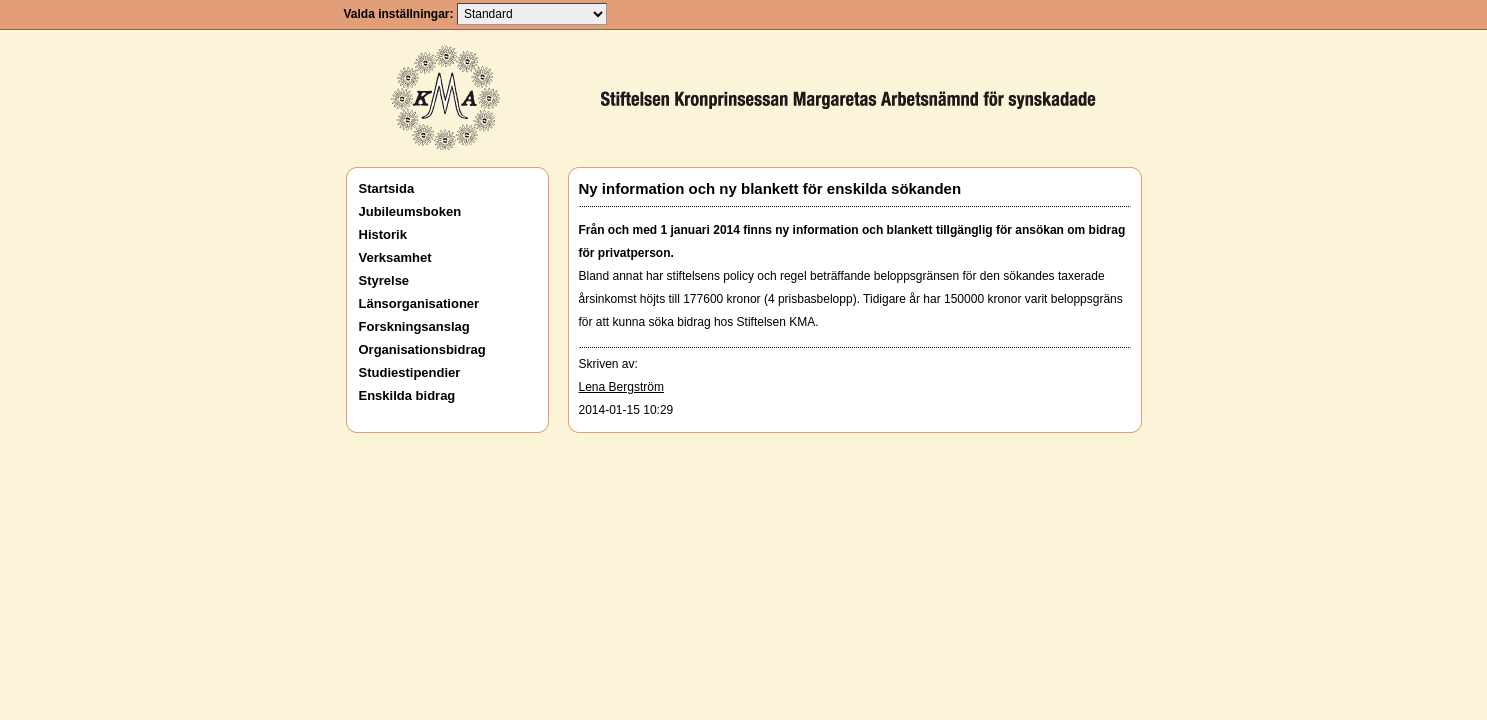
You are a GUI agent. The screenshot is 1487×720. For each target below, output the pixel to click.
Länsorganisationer (419, 303)
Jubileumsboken (410, 211)
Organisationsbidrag (422, 349)
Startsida (387, 188)
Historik (383, 234)
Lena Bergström (621, 387)
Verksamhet (395, 257)
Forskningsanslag (414, 326)
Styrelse (384, 280)
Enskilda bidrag (407, 395)
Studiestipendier (410, 372)
